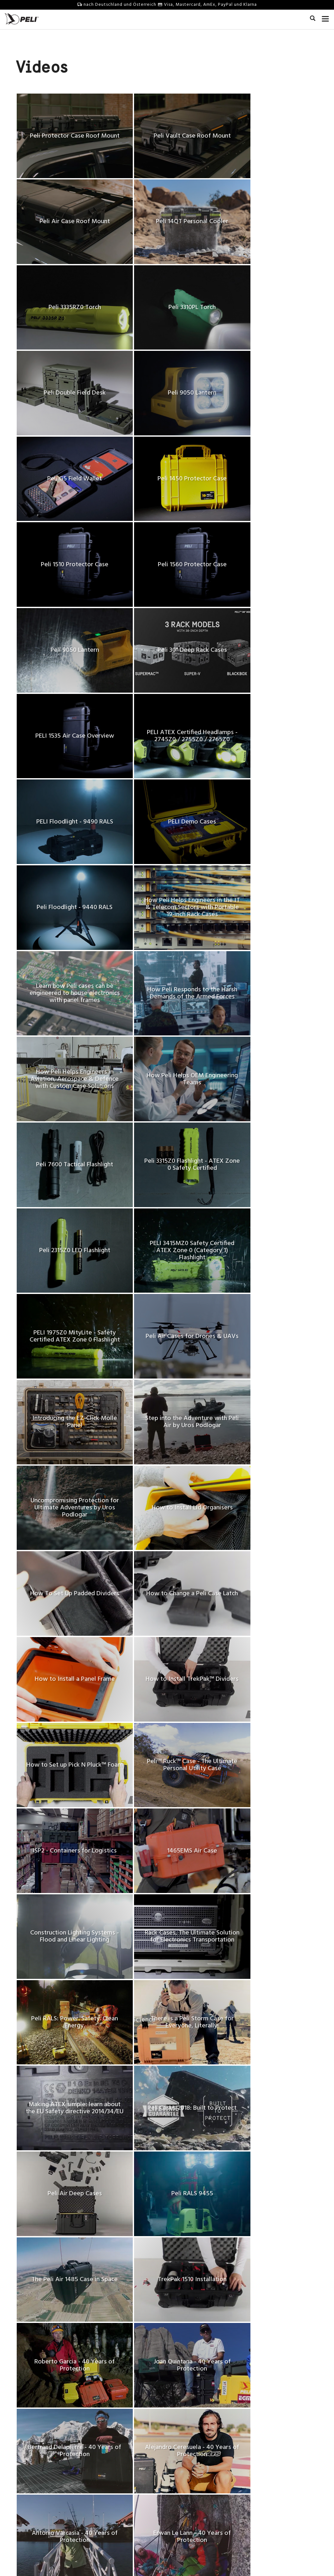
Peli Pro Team (186, 2467)
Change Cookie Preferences (220, 2559)
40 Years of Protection (39, 2490)
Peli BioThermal (33, 2521)
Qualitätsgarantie (112, 2475)
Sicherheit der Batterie (117, 2490)
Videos (179, 2459)
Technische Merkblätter (118, 2483)
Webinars (181, 2483)
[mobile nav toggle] (325, 18)
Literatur (181, 2475)
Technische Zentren (36, 2483)
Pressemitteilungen (36, 2475)
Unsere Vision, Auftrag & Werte (48, 2459)
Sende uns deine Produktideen (125, 2459)
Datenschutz (174, 2559)
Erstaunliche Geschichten (198, 2452)
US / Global (202, 2549)
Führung (24, 2506)
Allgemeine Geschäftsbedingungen (121, 2559)
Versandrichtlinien (112, 2521)
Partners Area (108, 2467)
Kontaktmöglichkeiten (116, 2452)
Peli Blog (181, 2490)
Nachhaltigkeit (31, 2498)
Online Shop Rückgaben (118, 2498)
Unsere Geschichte (35, 2452)
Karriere (24, 2467)
